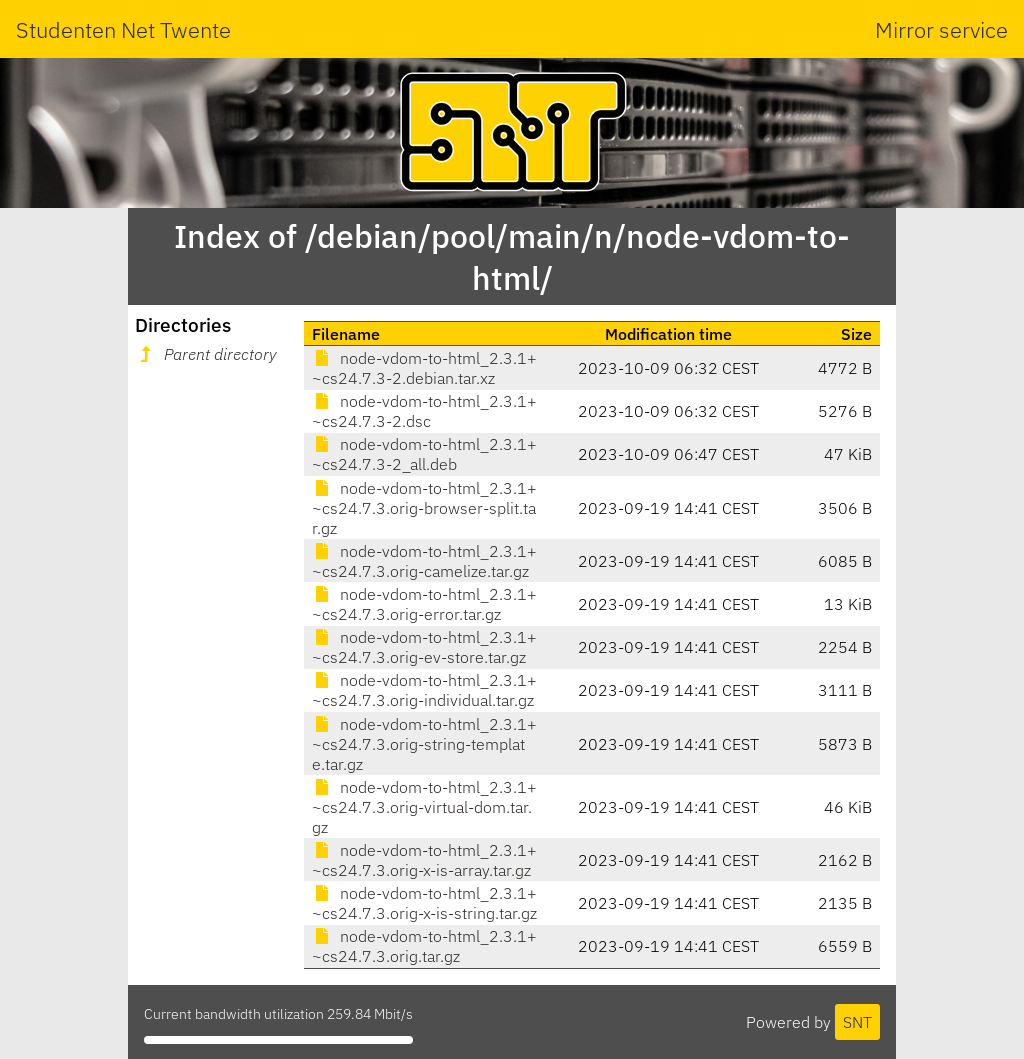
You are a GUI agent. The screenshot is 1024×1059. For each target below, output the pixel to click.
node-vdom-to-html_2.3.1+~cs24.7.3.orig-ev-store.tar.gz (424, 647)
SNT (857, 1022)
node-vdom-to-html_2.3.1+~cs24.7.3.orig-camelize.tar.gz (424, 561)
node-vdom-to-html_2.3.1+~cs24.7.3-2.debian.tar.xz (424, 368)
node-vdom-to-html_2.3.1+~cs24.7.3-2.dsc (424, 411)
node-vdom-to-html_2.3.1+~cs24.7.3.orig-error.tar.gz (424, 604)
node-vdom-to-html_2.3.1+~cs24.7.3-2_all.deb (424, 454)
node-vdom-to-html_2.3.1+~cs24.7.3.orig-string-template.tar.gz (424, 744)
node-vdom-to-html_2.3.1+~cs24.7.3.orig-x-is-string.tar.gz (424, 903)
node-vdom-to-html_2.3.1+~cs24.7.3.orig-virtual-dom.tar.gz (424, 807)
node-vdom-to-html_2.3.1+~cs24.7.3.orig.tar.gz (424, 946)
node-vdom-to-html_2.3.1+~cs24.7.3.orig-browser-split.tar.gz (424, 508)
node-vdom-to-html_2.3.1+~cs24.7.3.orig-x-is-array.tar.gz (424, 860)
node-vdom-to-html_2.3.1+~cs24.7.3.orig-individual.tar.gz (424, 690)
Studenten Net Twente (123, 29)
